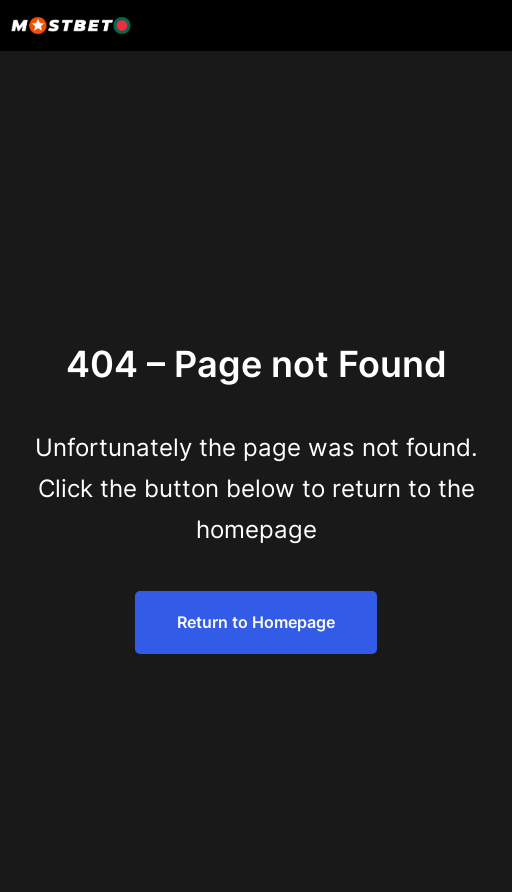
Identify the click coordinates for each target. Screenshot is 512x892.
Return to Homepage (256, 622)
